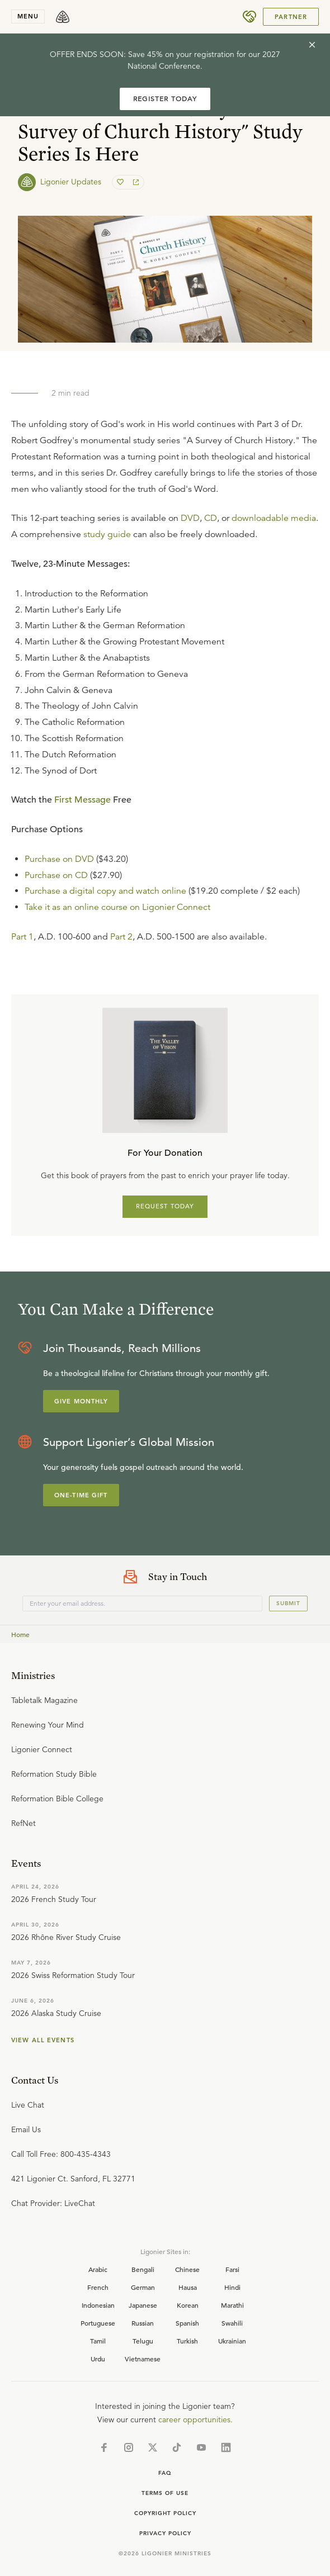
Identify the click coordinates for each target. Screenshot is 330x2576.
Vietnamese (143, 2358)
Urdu (98, 2358)
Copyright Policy (165, 2513)
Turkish (187, 2340)
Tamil (98, 2340)
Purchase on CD (56, 875)
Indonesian (98, 2304)
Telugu (143, 2340)
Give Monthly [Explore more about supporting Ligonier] (81, 1401)
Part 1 (22, 936)
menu (28, 16)
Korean (188, 2304)
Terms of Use (165, 2493)
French (98, 2287)
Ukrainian (232, 2340)
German (143, 2287)
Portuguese (98, 2322)
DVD (190, 518)
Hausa (187, 2287)
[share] (135, 182)
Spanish (187, 2322)
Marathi (232, 2304)
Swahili (232, 2322)
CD (210, 518)
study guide (107, 534)
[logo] (62, 17)
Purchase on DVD (59, 859)
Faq (165, 2473)
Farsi (232, 2269)
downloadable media (274, 518)
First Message (82, 799)
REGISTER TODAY (165, 98)
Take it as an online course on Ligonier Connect (117, 907)
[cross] (312, 45)
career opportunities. (195, 2419)
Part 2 (121, 936)
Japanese (143, 2304)
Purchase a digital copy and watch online (105, 890)
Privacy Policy (165, 2533)
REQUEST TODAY (165, 1206)
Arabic (97, 2269)
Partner (291, 17)
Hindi (232, 2287)
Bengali (142, 2269)
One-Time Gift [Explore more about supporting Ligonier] (81, 1495)
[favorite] (121, 182)
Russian (142, 2322)
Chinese (187, 2269)
